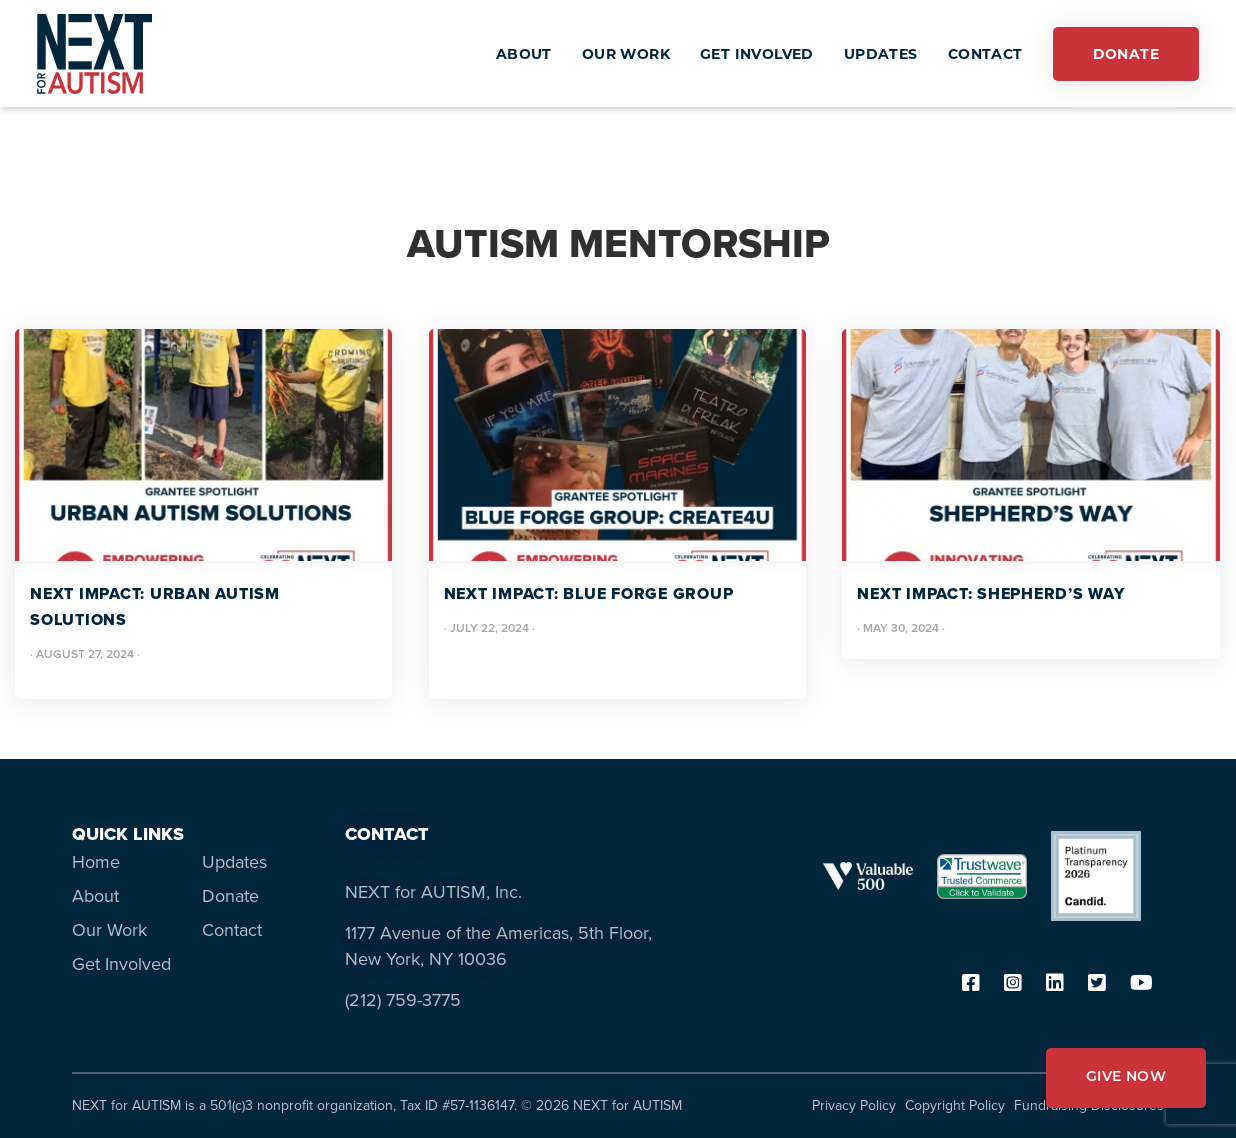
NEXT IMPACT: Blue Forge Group (589, 593)
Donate (230, 896)
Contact (232, 930)
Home (96, 862)
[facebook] (971, 984)
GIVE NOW (1126, 1077)
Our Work (109, 930)
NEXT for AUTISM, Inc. (433, 892)
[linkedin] (1055, 984)
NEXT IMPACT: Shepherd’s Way (990, 593)
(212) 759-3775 (403, 1000)
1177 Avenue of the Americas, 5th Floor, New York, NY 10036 (498, 946)
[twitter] (1097, 984)
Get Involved (121, 964)
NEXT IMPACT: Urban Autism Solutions (155, 606)
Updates (234, 862)
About (95, 896)
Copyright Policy (955, 1105)
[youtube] (1141, 984)
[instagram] (1013, 984)
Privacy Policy (854, 1105)
